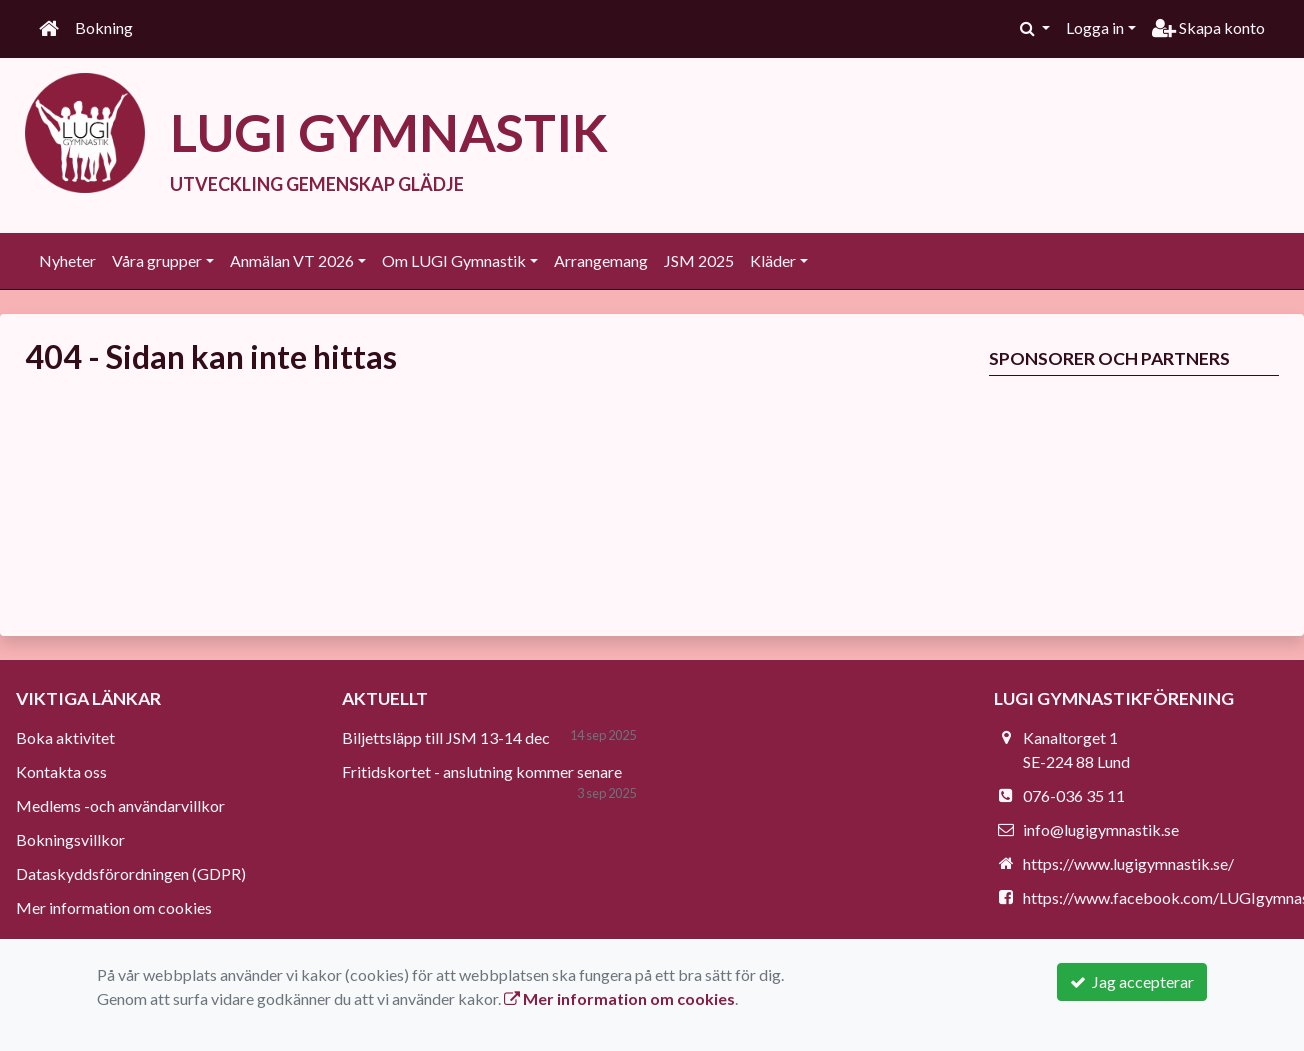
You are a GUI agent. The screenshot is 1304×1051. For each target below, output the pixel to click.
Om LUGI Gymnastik (454, 260)
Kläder (773, 260)
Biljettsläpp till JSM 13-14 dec (446, 737)
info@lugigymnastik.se (1101, 829)
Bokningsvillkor (70, 839)
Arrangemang (601, 260)
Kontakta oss (61, 771)
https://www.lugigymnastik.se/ (1128, 863)
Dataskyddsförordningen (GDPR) (131, 873)
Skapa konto (1208, 27)
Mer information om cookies (114, 907)
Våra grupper (157, 260)
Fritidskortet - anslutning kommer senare (482, 771)
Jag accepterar (1132, 981)
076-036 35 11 (1074, 795)
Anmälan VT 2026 (292, 260)
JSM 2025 (699, 260)
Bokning (104, 27)
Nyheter (67, 260)
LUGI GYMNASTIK (389, 132)
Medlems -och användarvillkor (120, 805)
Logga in (1095, 27)
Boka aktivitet (65, 737)
